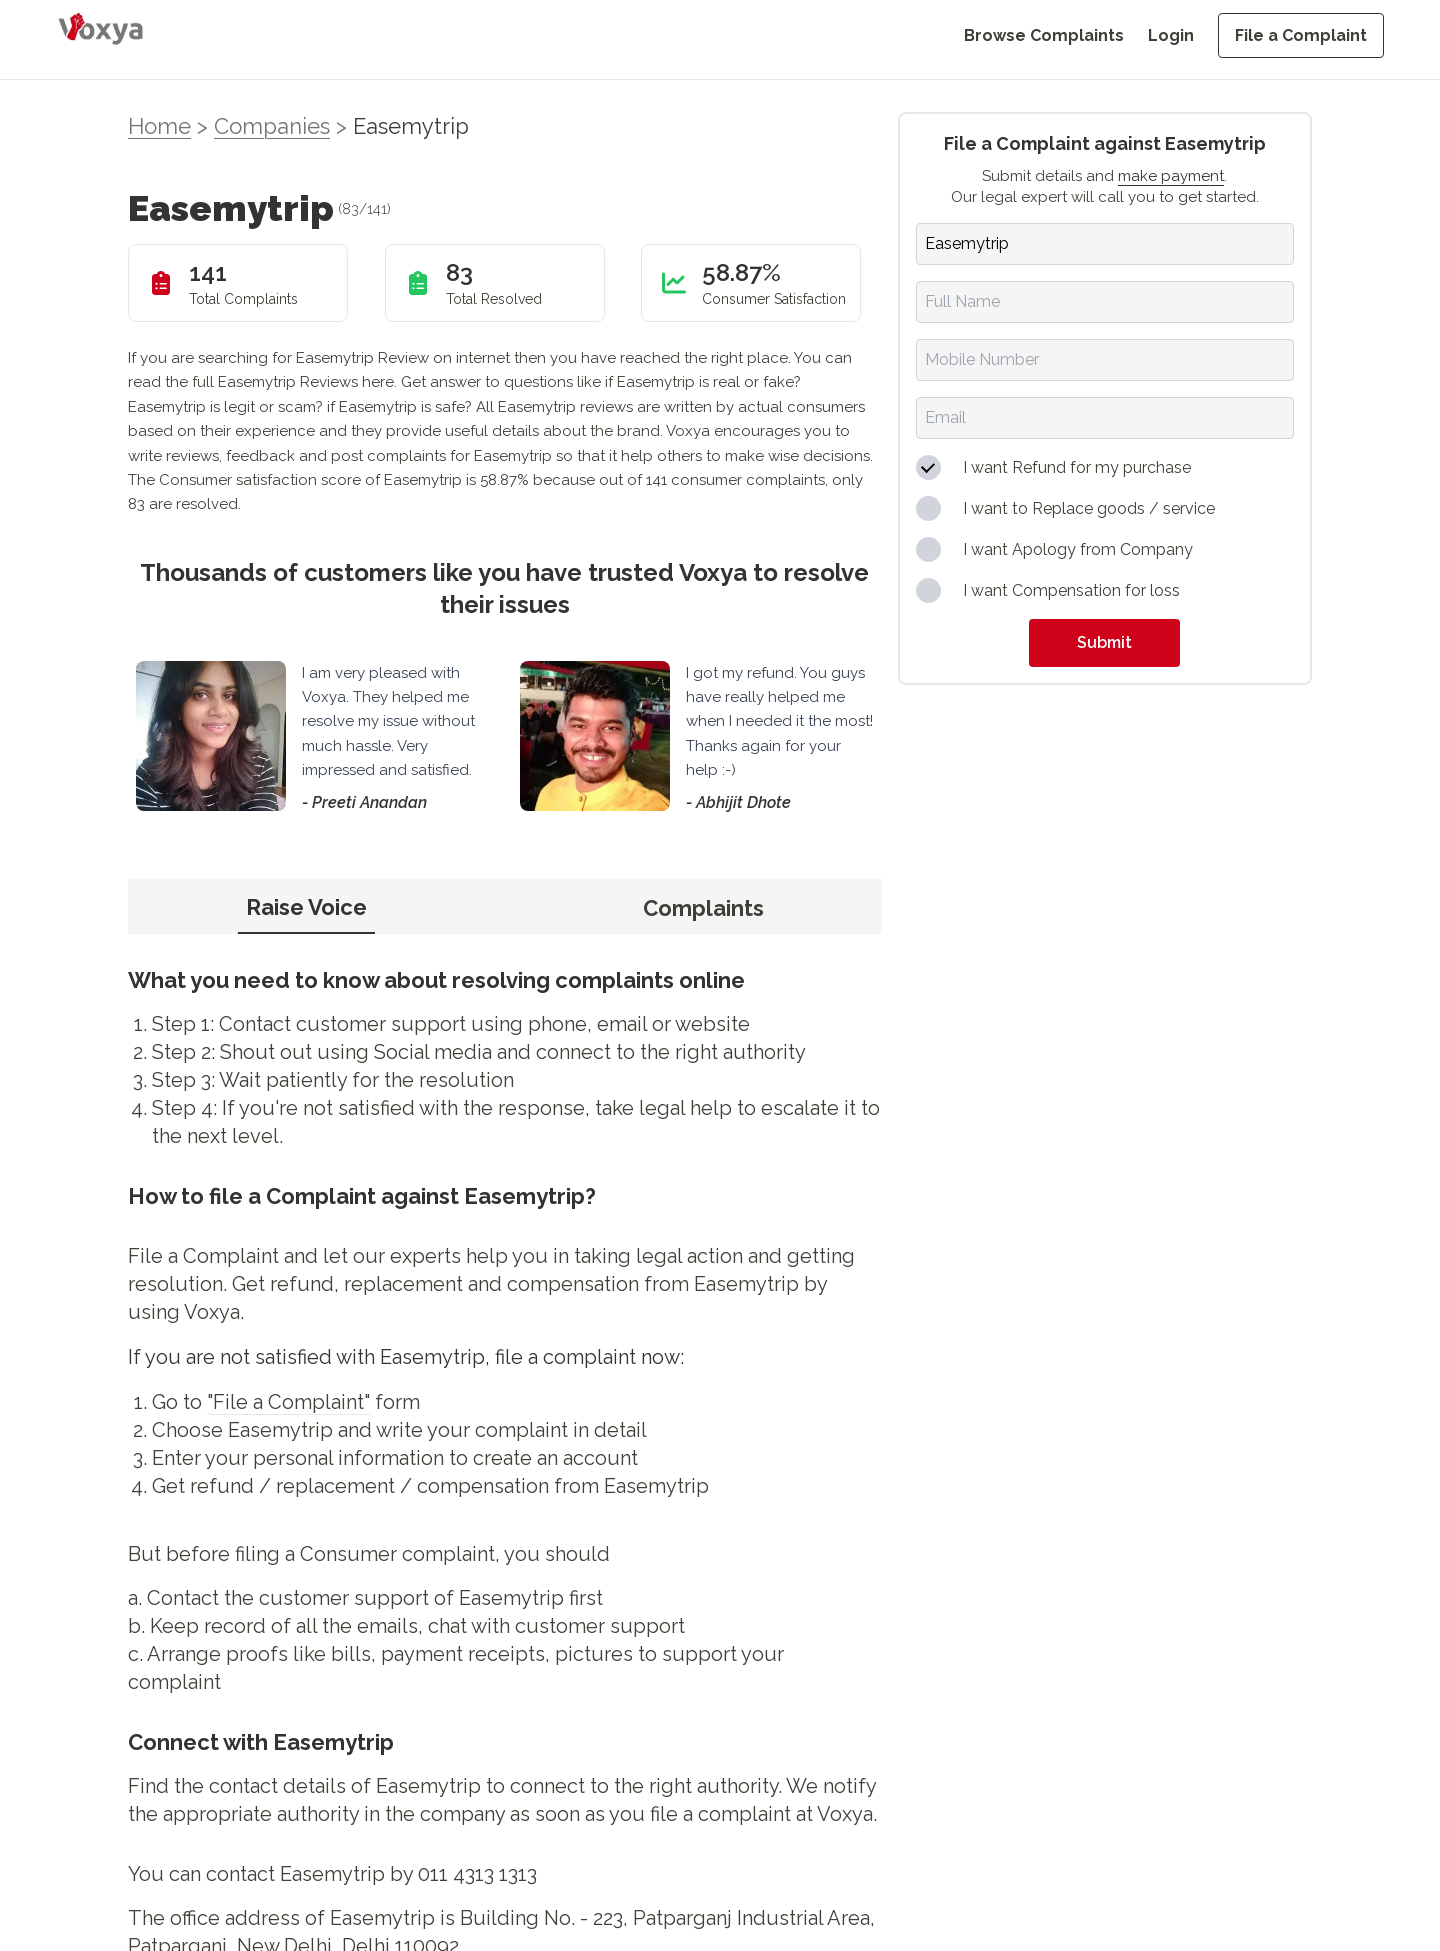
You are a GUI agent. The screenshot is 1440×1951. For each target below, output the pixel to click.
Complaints (703, 908)
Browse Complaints (1044, 35)
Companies (272, 126)
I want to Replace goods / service (1089, 508)
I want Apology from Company (1078, 549)
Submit (1104, 642)
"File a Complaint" (288, 1402)
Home (159, 126)
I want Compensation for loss (1071, 590)
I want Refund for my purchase (1077, 467)
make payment (1171, 176)
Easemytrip (411, 126)
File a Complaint (1301, 35)
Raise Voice (306, 907)
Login (1171, 35)
